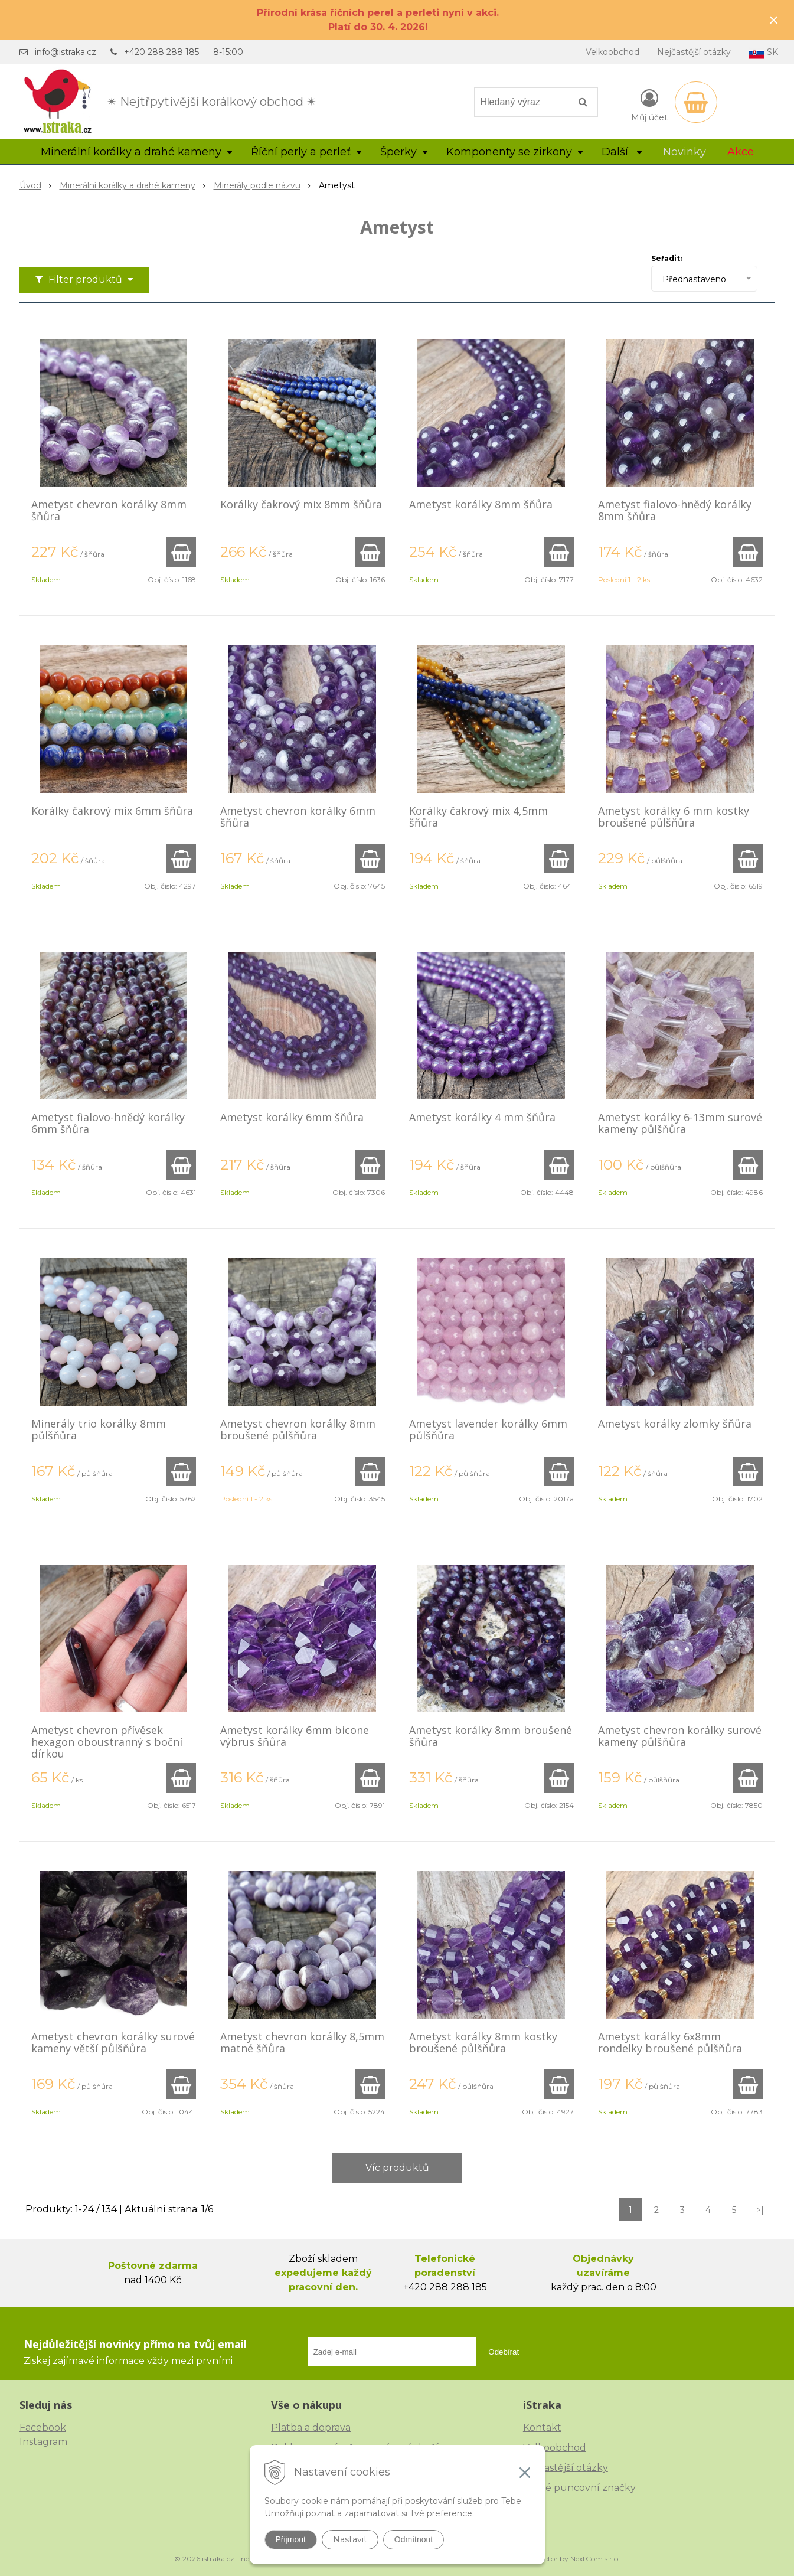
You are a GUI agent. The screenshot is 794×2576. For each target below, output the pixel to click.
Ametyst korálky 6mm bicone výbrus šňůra (294, 1736)
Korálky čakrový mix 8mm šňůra (301, 504)
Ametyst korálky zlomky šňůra (674, 1423)
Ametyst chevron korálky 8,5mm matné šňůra (302, 2042)
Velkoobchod (612, 52)
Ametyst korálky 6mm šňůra (292, 1117)
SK (763, 53)
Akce (740, 151)
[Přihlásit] (649, 104)
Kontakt (542, 2427)
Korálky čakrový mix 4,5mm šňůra (478, 817)
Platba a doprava (311, 2427)
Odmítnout (413, 2539)
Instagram (43, 2441)
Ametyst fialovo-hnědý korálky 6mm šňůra (108, 1123)
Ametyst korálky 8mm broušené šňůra (490, 1736)
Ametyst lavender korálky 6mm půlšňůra (488, 1429)
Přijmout (291, 2539)
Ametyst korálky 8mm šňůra (481, 504)
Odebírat (503, 2352)
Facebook (42, 2427)
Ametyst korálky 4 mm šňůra (482, 1117)
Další (622, 151)
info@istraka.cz (65, 52)
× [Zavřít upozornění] (774, 20)
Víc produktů (397, 2167)
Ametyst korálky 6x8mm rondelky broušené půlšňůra (670, 2042)
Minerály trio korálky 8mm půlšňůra (98, 1429)
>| (760, 2210)
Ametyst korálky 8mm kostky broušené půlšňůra (483, 2042)
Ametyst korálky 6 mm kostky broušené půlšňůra (673, 817)
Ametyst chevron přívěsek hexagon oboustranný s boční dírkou (106, 1742)
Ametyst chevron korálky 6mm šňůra (297, 817)
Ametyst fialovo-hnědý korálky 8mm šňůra (674, 510)
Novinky (684, 151)
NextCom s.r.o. (595, 2558)
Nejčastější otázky (694, 52)
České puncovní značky (579, 2487)
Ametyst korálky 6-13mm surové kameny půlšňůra (680, 1123)
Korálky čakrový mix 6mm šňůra (112, 811)
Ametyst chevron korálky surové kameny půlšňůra (680, 1736)
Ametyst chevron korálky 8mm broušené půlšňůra (297, 1429)
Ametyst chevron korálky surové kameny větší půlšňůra (113, 2042)
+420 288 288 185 (161, 52)
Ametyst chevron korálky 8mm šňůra (109, 510)
